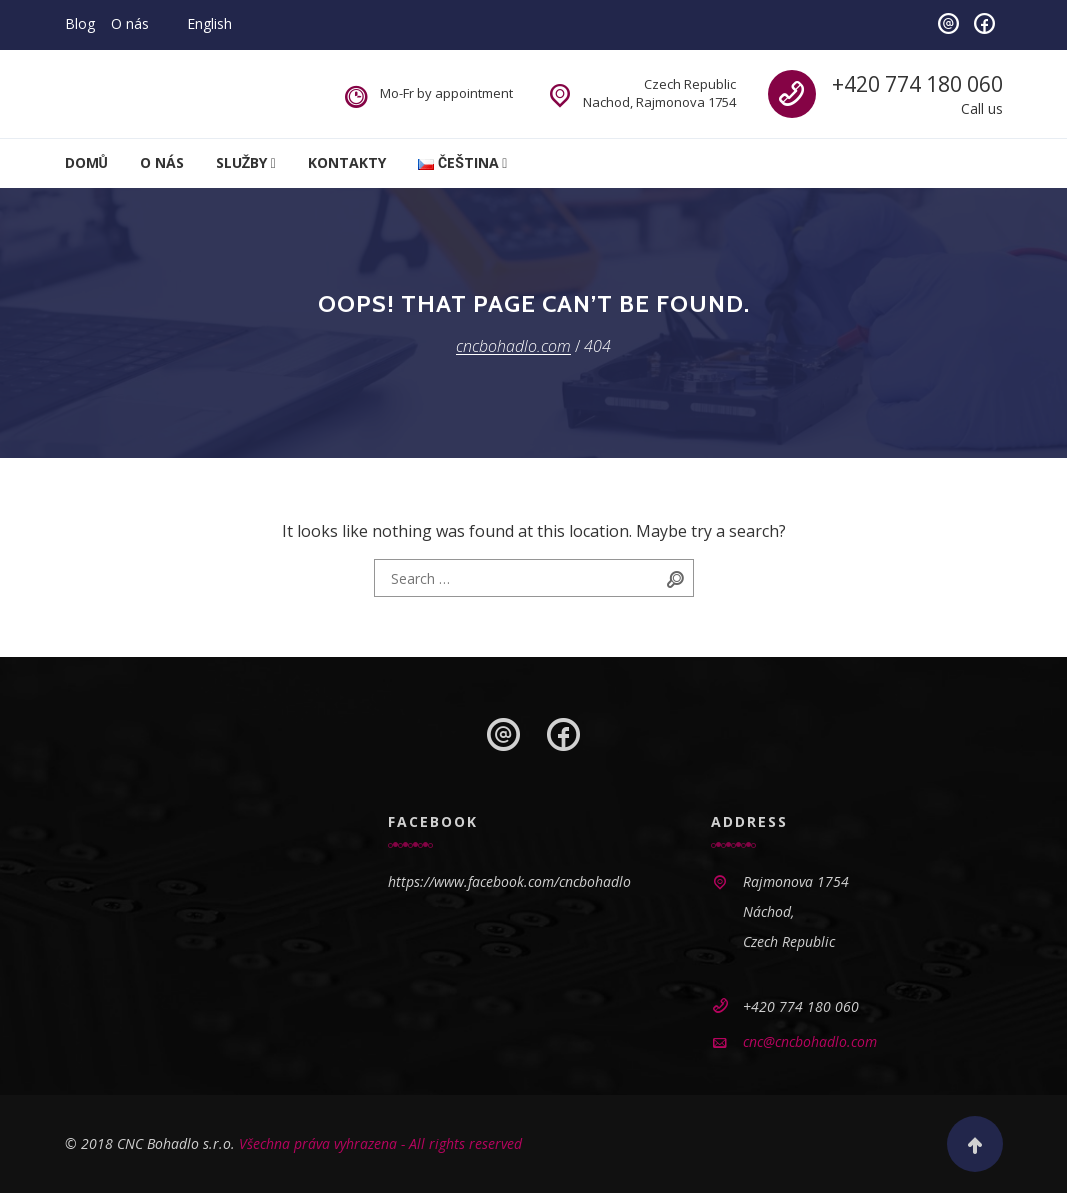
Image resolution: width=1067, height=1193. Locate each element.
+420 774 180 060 (917, 84)
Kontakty (347, 162)
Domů (86, 162)
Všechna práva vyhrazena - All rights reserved (380, 1143)
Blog (80, 23)
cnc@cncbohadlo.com (810, 1041)
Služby (242, 162)
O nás (130, 23)
